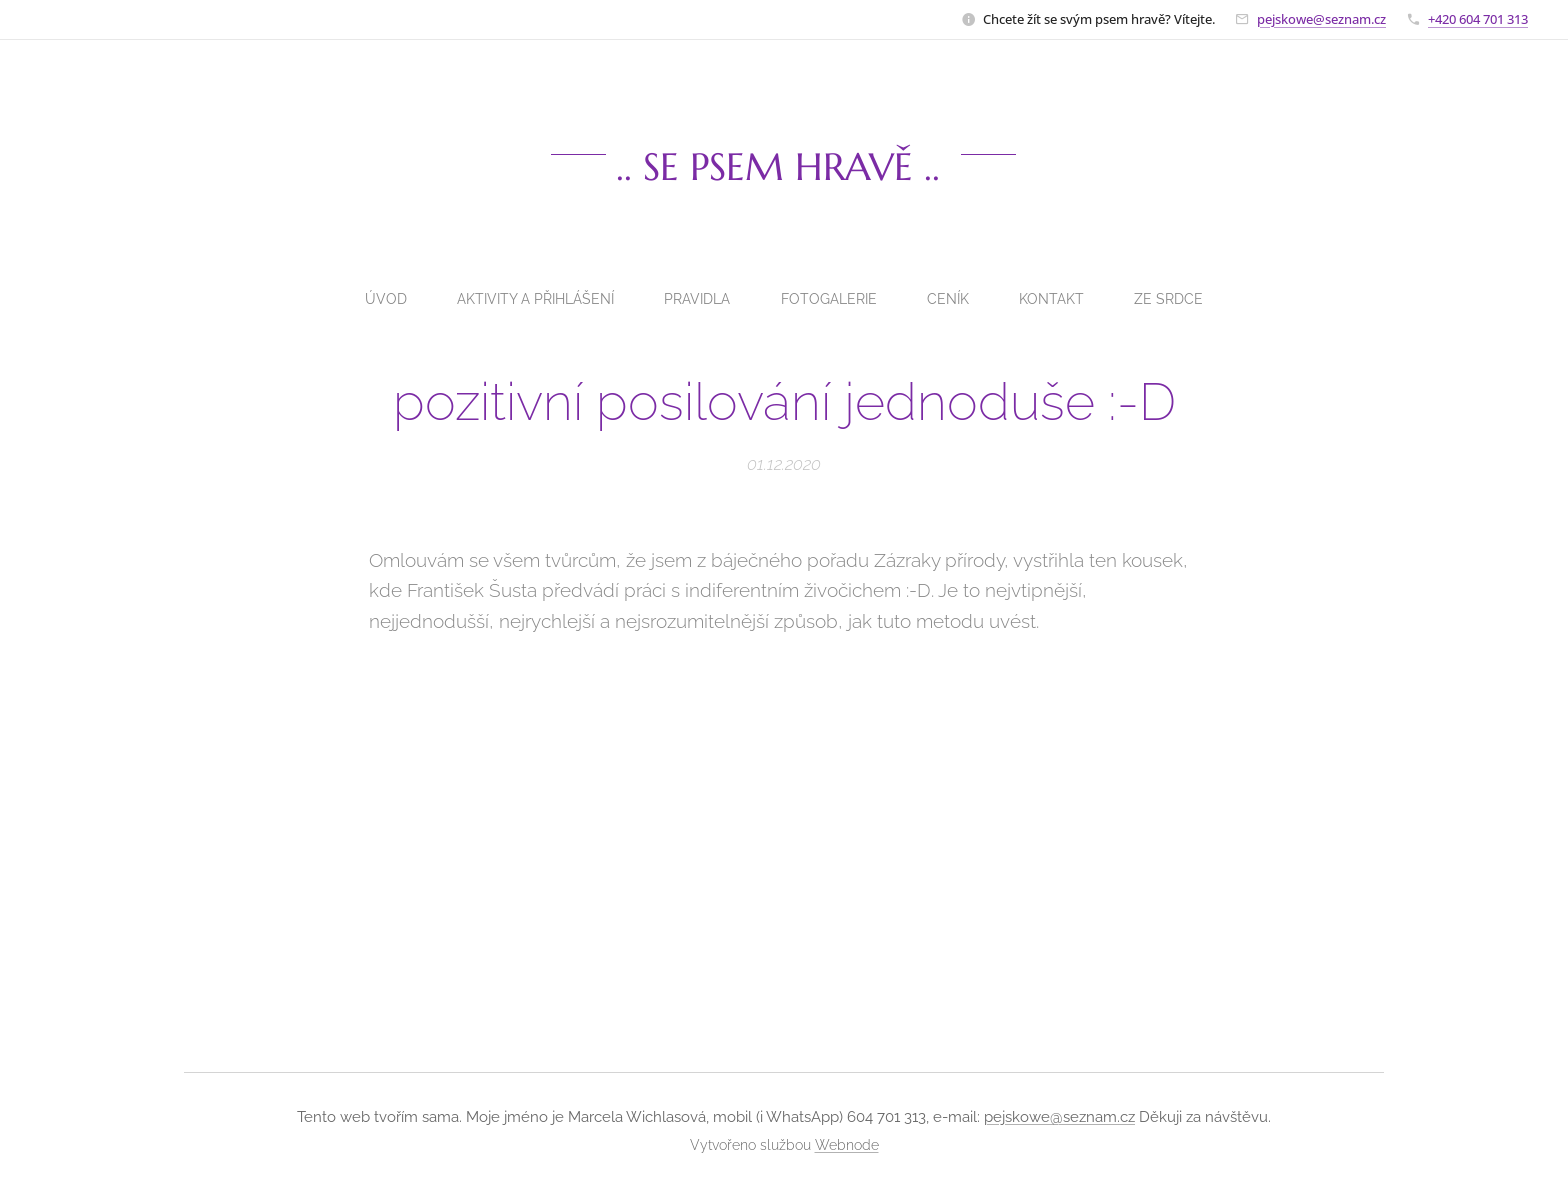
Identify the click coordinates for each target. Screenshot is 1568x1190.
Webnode (847, 1145)
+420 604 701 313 (1478, 19)
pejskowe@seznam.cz (1321, 19)
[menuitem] (378, 299)
